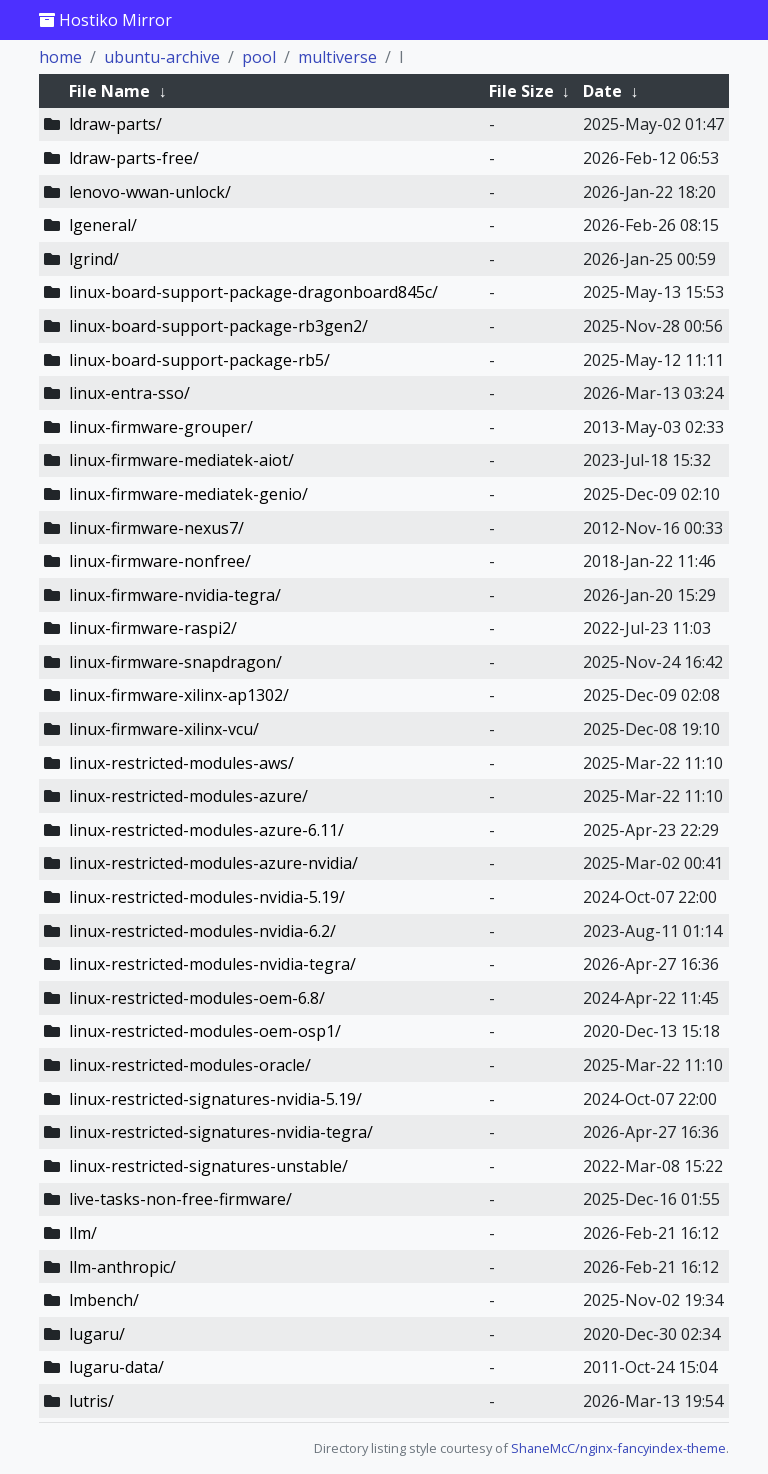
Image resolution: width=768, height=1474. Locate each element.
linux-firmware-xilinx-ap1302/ (179, 695)
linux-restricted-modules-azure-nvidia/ (213, 863)
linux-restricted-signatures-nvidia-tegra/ (221, 1132)
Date (602, 91)
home (60, 57)
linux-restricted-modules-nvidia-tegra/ (212, 964)
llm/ (83, 1233)
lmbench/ (104, 1300)
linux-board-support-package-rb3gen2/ (218, 326)
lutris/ (91, 1401)
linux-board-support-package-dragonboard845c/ (253, 292)
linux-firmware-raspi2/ (153, 628)
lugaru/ (97, 1334)
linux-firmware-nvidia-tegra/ (175, 595)
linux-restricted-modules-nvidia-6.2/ (202, 931)
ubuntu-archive (162, 57)
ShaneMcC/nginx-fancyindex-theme (618, 1448)
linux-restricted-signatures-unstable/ (208, 1166)
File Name (109, 91)
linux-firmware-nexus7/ (156, 528)
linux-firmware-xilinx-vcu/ (164, 729)
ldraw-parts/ (115, 124)
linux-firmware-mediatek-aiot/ (181, 460)
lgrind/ (94, 259)
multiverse (337, 57)
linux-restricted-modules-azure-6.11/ (206, 830)
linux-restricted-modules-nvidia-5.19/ (207, 897)
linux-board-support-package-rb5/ (199, 360)
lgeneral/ (103, 225)
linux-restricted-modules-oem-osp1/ (205, 1031)
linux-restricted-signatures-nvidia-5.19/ (215, 1099)
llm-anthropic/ (122, 1267)
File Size (521, 91)
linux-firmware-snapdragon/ (175, 662)
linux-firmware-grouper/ (161, 427)
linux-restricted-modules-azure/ (188, 796)
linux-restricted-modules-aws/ (181, 763)
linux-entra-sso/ (129, 393)
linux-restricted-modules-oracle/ (190, 1065)
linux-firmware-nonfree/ (160, 561)
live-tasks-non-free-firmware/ (180, 1199)
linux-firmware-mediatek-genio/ (188, 494)
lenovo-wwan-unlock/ (150, 192)
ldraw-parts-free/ (134, 158)
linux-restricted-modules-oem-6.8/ (197, 998)
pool (259, 57)
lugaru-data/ (116, 1367)
